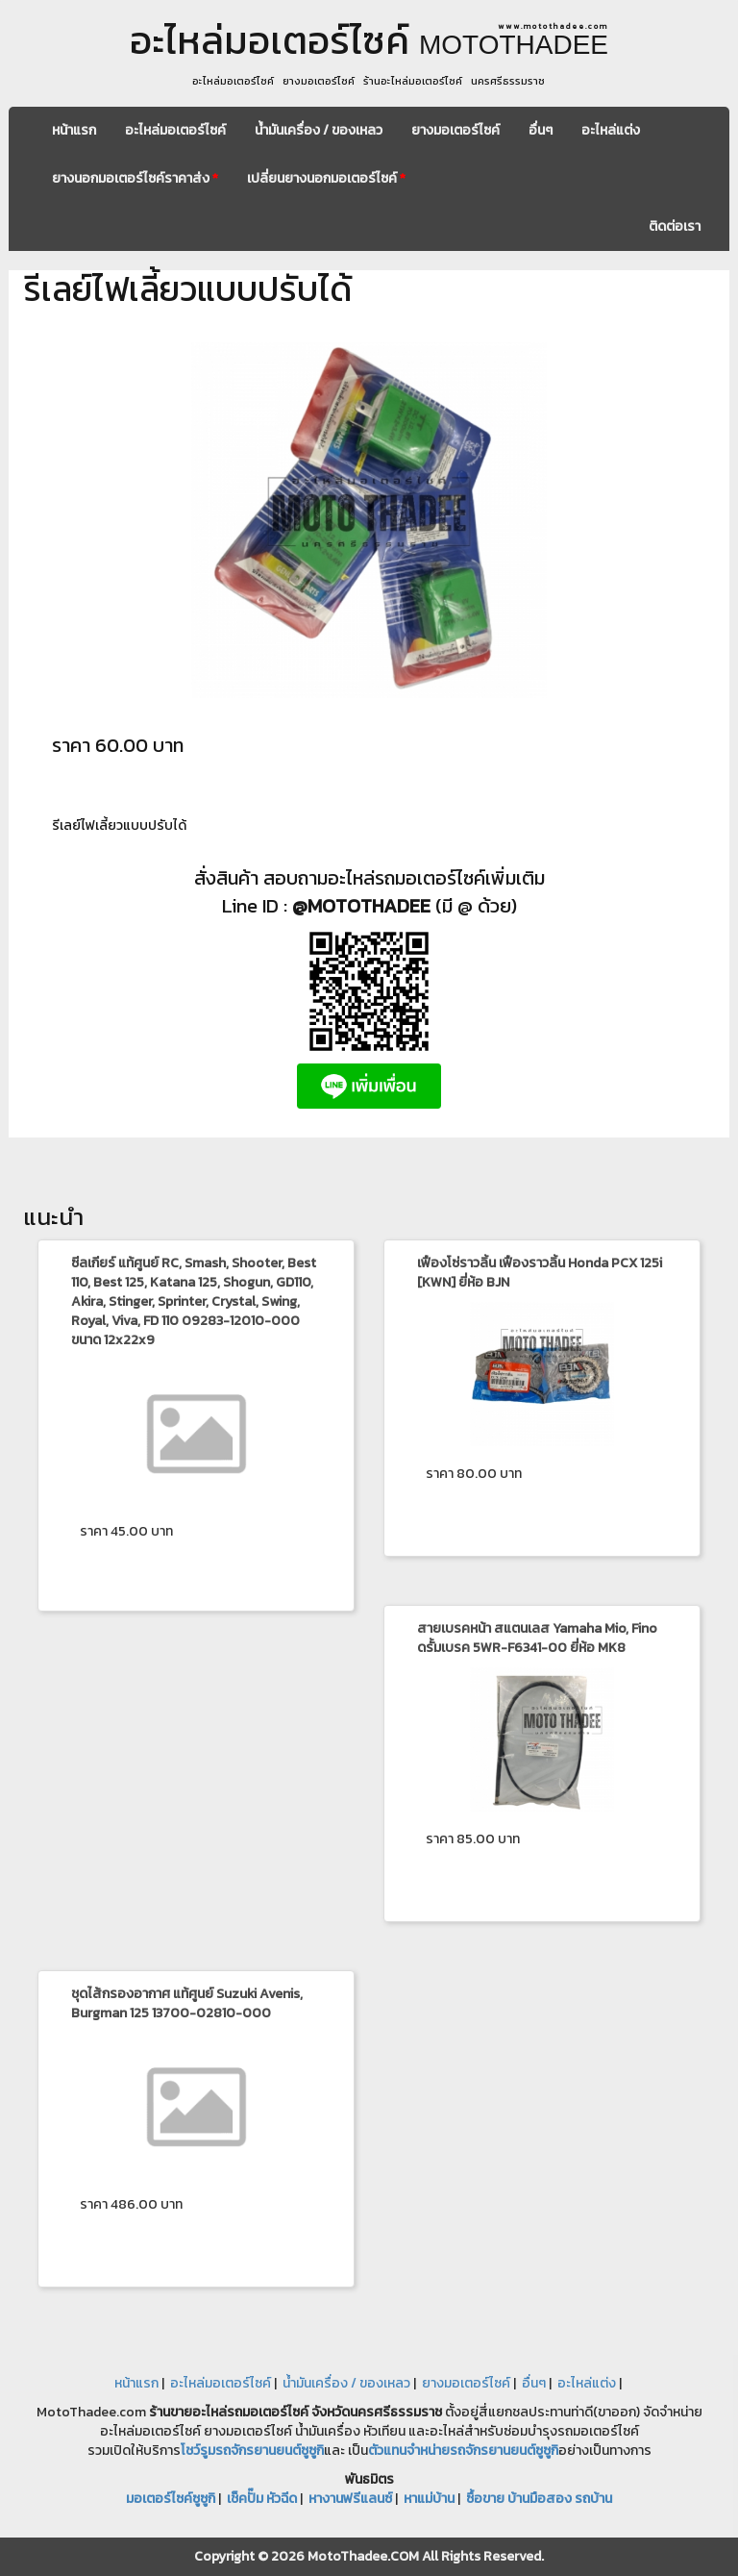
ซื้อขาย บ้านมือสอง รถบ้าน (539, 2498)
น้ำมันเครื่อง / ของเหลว (318, 130)
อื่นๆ (541, 130)
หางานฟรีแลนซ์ (350, 2498)
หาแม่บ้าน (429, 2498)
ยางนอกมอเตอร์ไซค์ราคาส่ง (135, 178)
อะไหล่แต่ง (610, 130)
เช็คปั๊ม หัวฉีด (262, 2498)
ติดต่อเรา (675, 226)
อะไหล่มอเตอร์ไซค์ (175, 130)
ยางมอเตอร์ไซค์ (455, 130)
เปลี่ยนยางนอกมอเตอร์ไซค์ (326, 178)
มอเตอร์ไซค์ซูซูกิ (170, 2498)
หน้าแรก (74, 130)
